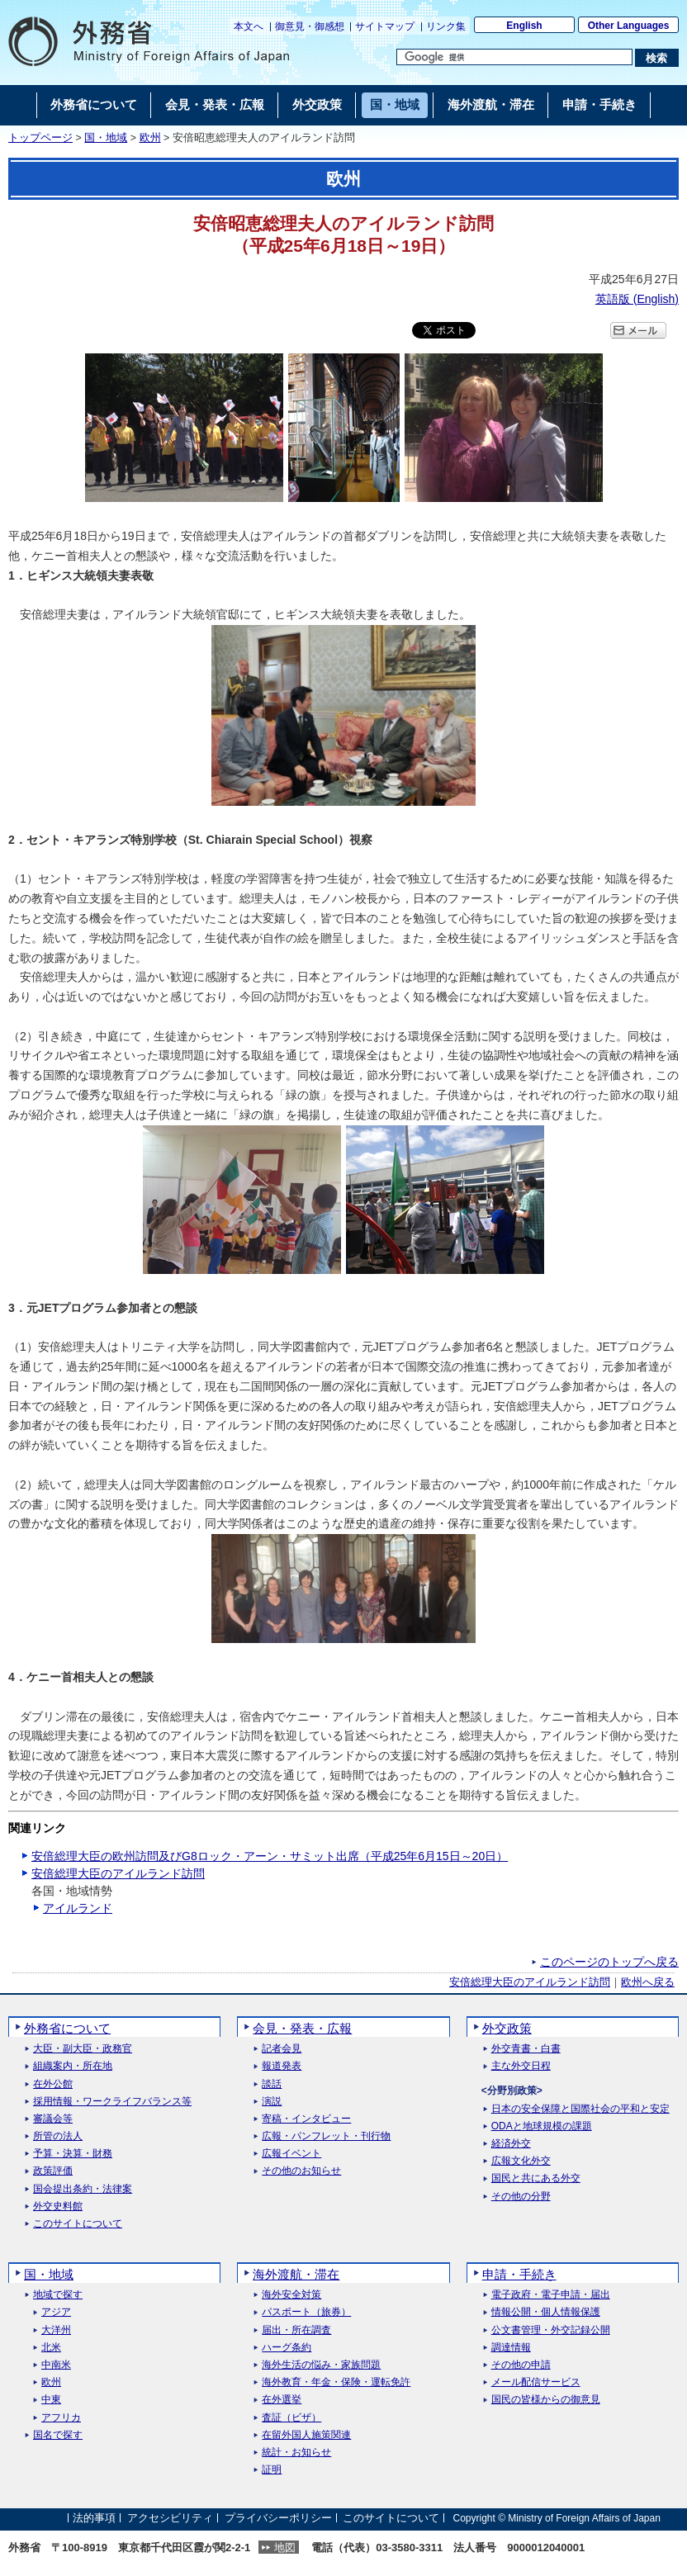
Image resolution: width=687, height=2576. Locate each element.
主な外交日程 (521, 2066)
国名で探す (58, 2435)
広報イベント (291, 2153)
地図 (285, 2547)
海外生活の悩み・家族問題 (321, 2365)
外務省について (67, 2028)
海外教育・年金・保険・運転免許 (336, 2382)
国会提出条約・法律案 (82, 2189)
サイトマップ (385, 26)
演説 (272, 2101)
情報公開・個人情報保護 (545, 2312)
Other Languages (629, 25)
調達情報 (511, 2347)
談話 (272, 2084)
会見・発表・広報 (302, 2028)
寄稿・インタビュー (306, 2119)
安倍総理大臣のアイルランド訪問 (118, 1873)
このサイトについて (77, 2223)
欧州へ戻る (648, 1982)
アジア (56, 2312)
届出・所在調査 (296, 2330)
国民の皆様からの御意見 (545, 2399)
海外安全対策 (291, 2295)
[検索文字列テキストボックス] (514, 57)
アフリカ (61, 2418)
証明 (272, 2470)
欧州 (150, 138)
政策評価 (53, 2171)
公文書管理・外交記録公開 (550, 2330)
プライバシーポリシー (278, 2518)
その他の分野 (521, 2196)
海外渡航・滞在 (296, 2274)
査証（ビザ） (291, 2418)
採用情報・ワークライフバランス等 (112, 2101)
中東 (51, 2399)
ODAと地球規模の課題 (541, 2126)
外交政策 (507, 2028)
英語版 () (637, 298)
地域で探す (58, 2295)
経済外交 (511, 2143)
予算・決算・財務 (72, 2153)
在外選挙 (281, 2399)
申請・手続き (519, 2274)
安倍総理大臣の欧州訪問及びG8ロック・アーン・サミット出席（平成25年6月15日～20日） (269, 1856)
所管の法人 (58, 2136)
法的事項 (94, 2518)
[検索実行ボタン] (657, 58)
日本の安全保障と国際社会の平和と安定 (580, 2109)
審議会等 (53, 2119)
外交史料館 (58, 2206)
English (524, 25)
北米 (51, 2347)
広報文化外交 (521, 2161)
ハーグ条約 (286, 2347)
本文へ (248, 26)
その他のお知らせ (301, 2171)
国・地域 (105, 138)
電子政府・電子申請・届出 (550, 2295)
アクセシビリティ (170, 2518)
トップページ (40, 138)
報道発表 (281, 2066)
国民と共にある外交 (535, 2178)
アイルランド (77, 1908)
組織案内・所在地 (72, 2066)
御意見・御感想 (309, 26)
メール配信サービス (535, 2382)
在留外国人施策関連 (306, 2435)
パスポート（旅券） (306, 2312)
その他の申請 (521, 2365)
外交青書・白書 (526, 2048)
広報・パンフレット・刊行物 (326, 2136)
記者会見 (281, 2048)
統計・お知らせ (296, 2452)
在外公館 (53, 2084)
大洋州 (56, 2330)
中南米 (56, 2365)
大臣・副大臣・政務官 (82, 2048)
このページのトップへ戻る (609, 1962)
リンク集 (446, 26)
